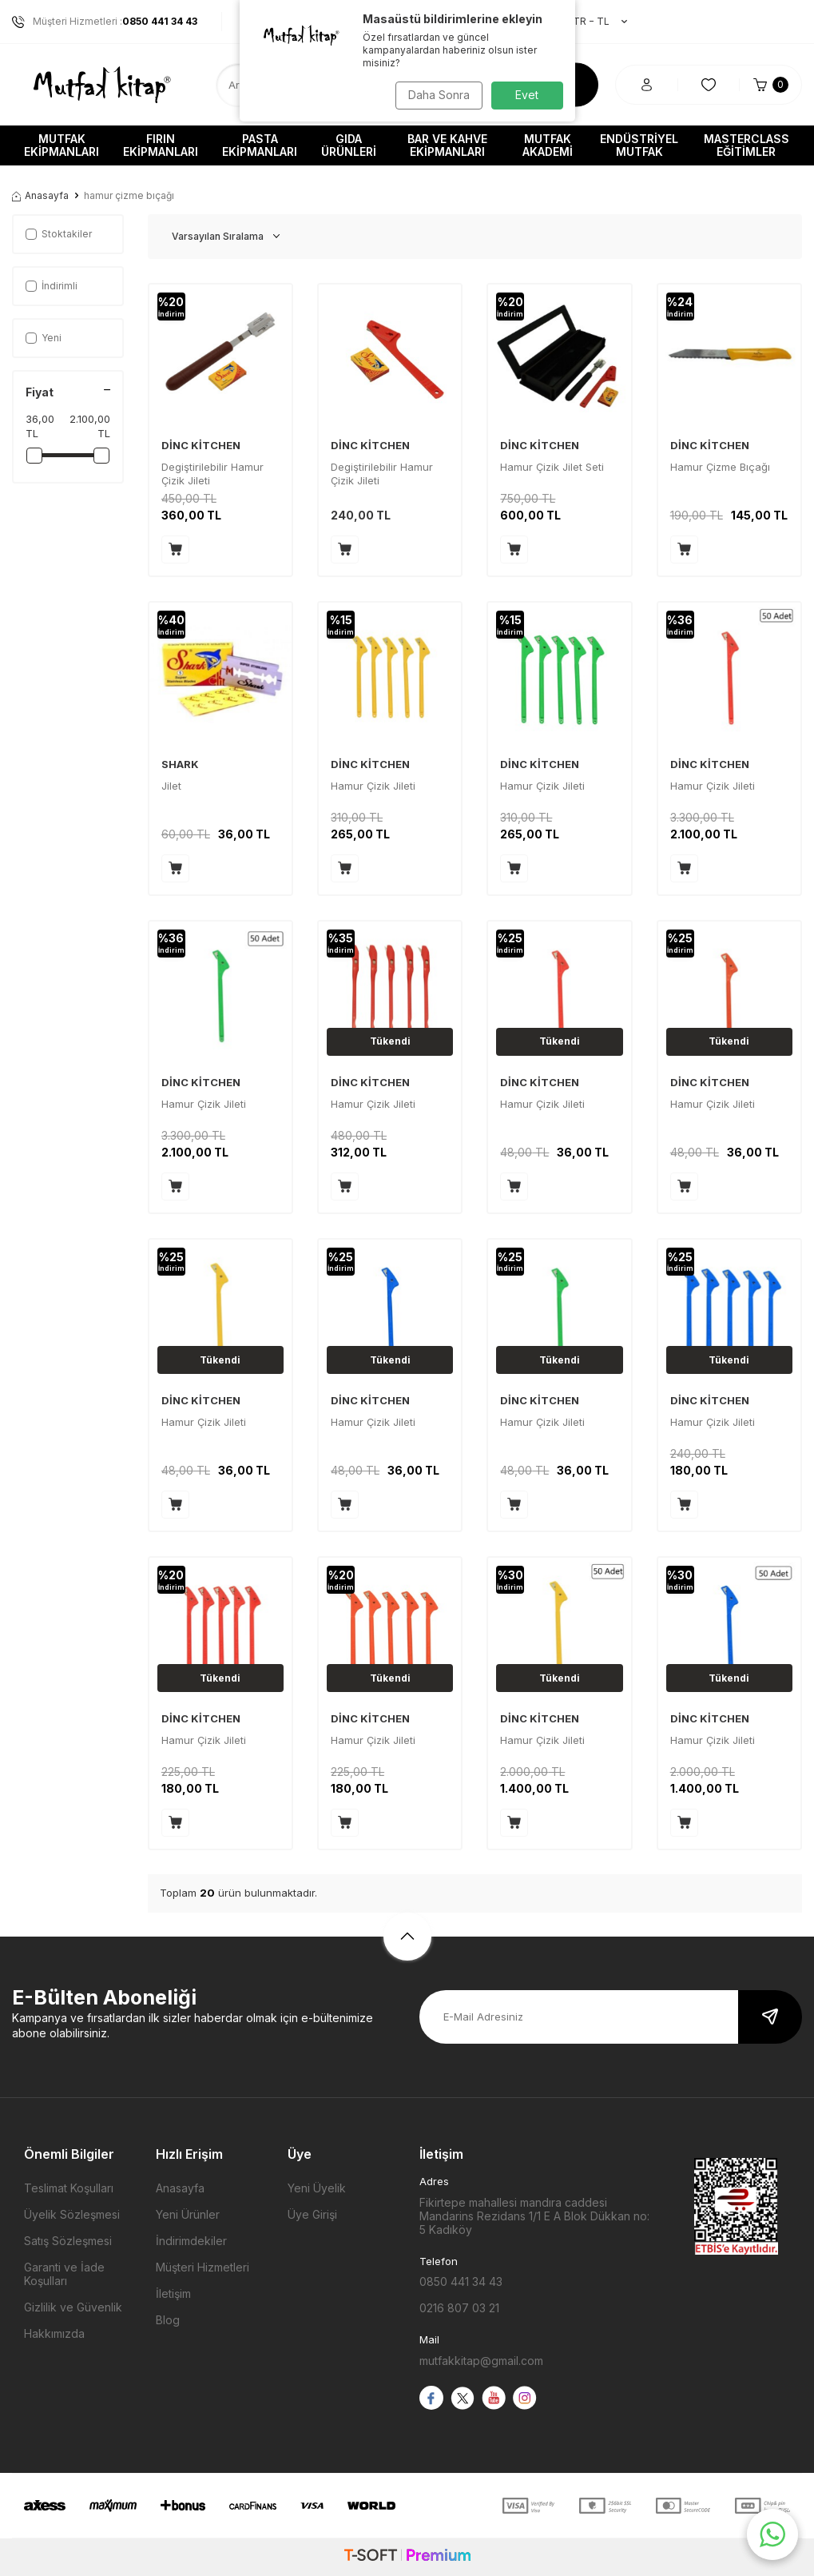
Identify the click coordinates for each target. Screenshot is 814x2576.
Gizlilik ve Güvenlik (73, 2307)
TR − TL (592, 21)
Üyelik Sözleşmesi (72, 2214)
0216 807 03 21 (459, 2308)
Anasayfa (40, 195)
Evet (526, 95)
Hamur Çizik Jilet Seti (552, 466)
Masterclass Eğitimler (746, 145)
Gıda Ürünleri (348, 145)
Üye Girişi (312, 2214)
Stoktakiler (59, 234)
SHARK (180, 764)
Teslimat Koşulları (68, 2188)
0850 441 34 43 (460, 2281)
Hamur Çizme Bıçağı (720, 466)
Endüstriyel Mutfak (639, 145)
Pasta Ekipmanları (259, 145)
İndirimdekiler (191, 2241)
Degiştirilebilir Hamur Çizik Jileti (212, 473)
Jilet (171, 785)
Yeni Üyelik (317, 2188)
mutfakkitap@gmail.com (481, 2360)
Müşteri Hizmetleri (202, 2267)
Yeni (44, 338)
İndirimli (51, 286)
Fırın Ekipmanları (160, 145)
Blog (168, 2320)
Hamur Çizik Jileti (373, 785)
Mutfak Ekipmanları (61, 145)
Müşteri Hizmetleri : (104, 21)
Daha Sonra (436, 95)
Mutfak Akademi (547, 145)
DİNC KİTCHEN (200, 445)
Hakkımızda (54, 2333)
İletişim (173, 2293)
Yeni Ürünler (188, 2214)
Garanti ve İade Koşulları (64, 2273)
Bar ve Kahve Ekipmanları (447, 145)
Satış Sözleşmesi (68, 2241)
